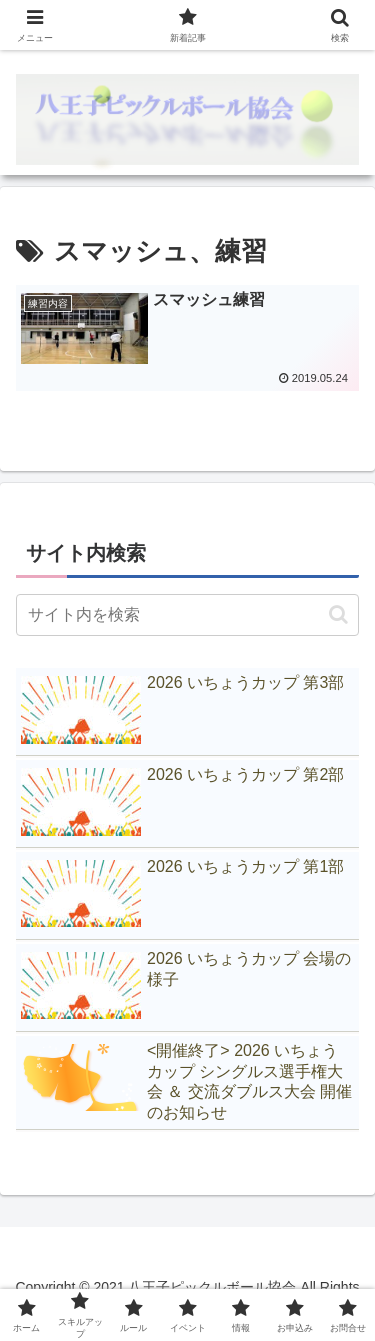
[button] (338, 614)
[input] (187, 615)
